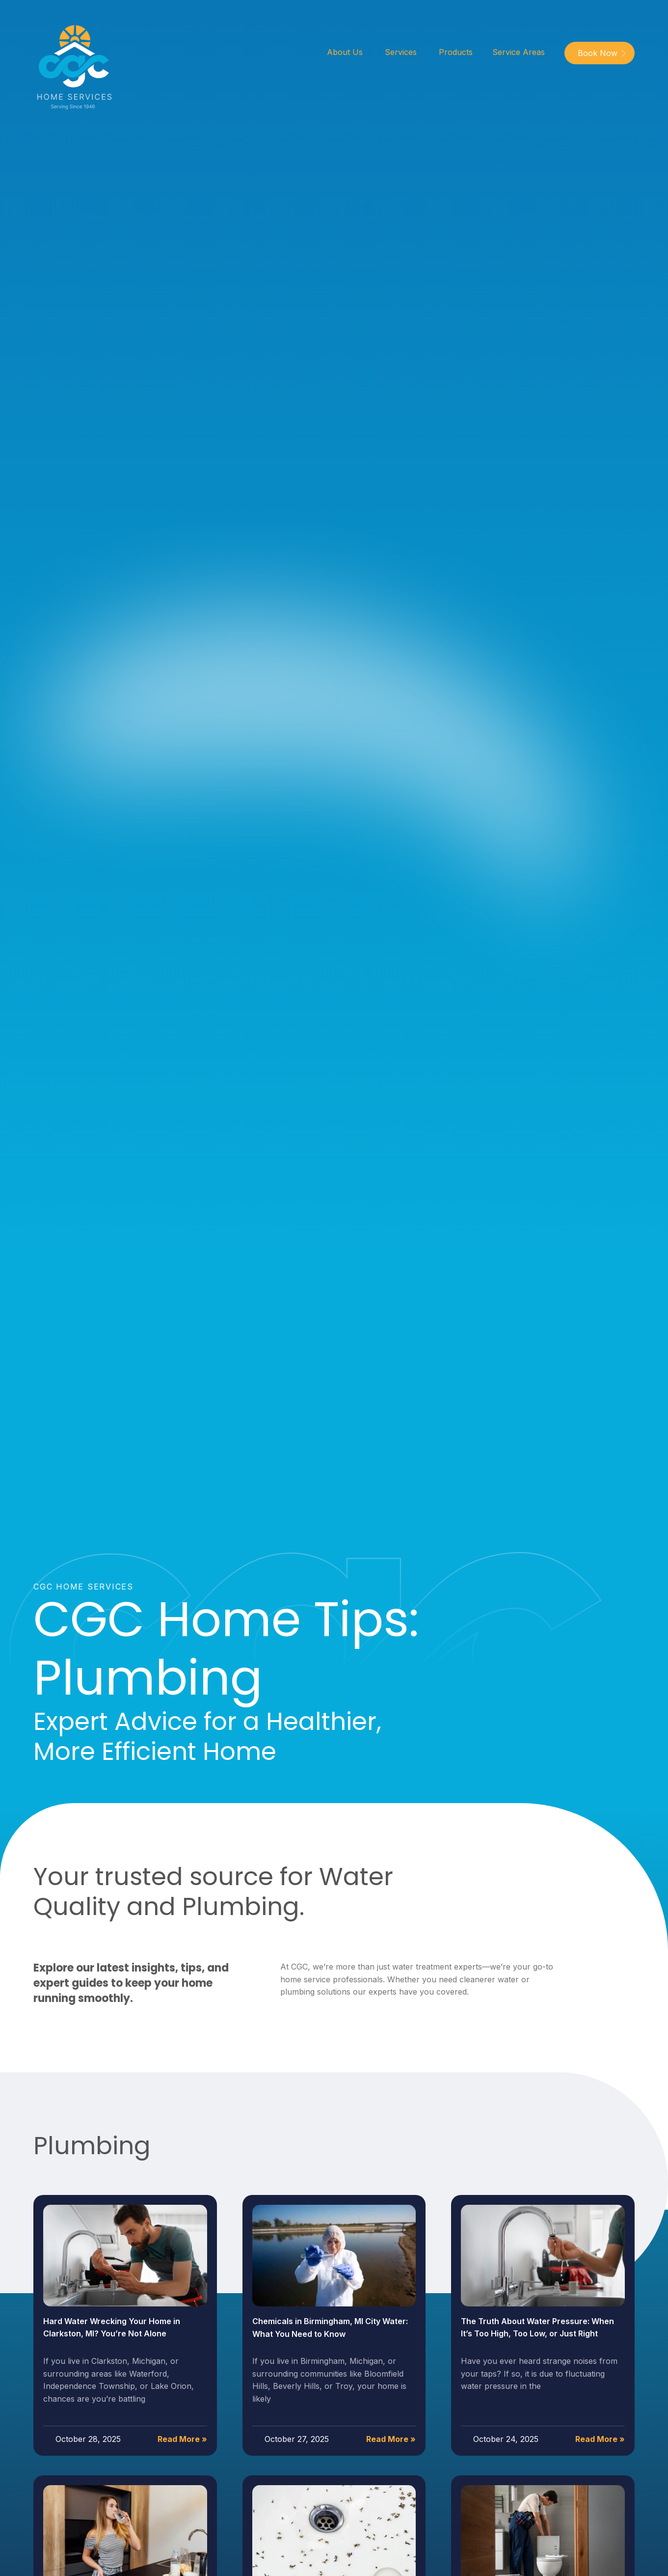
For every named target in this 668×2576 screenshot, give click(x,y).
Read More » (182, 2439)
